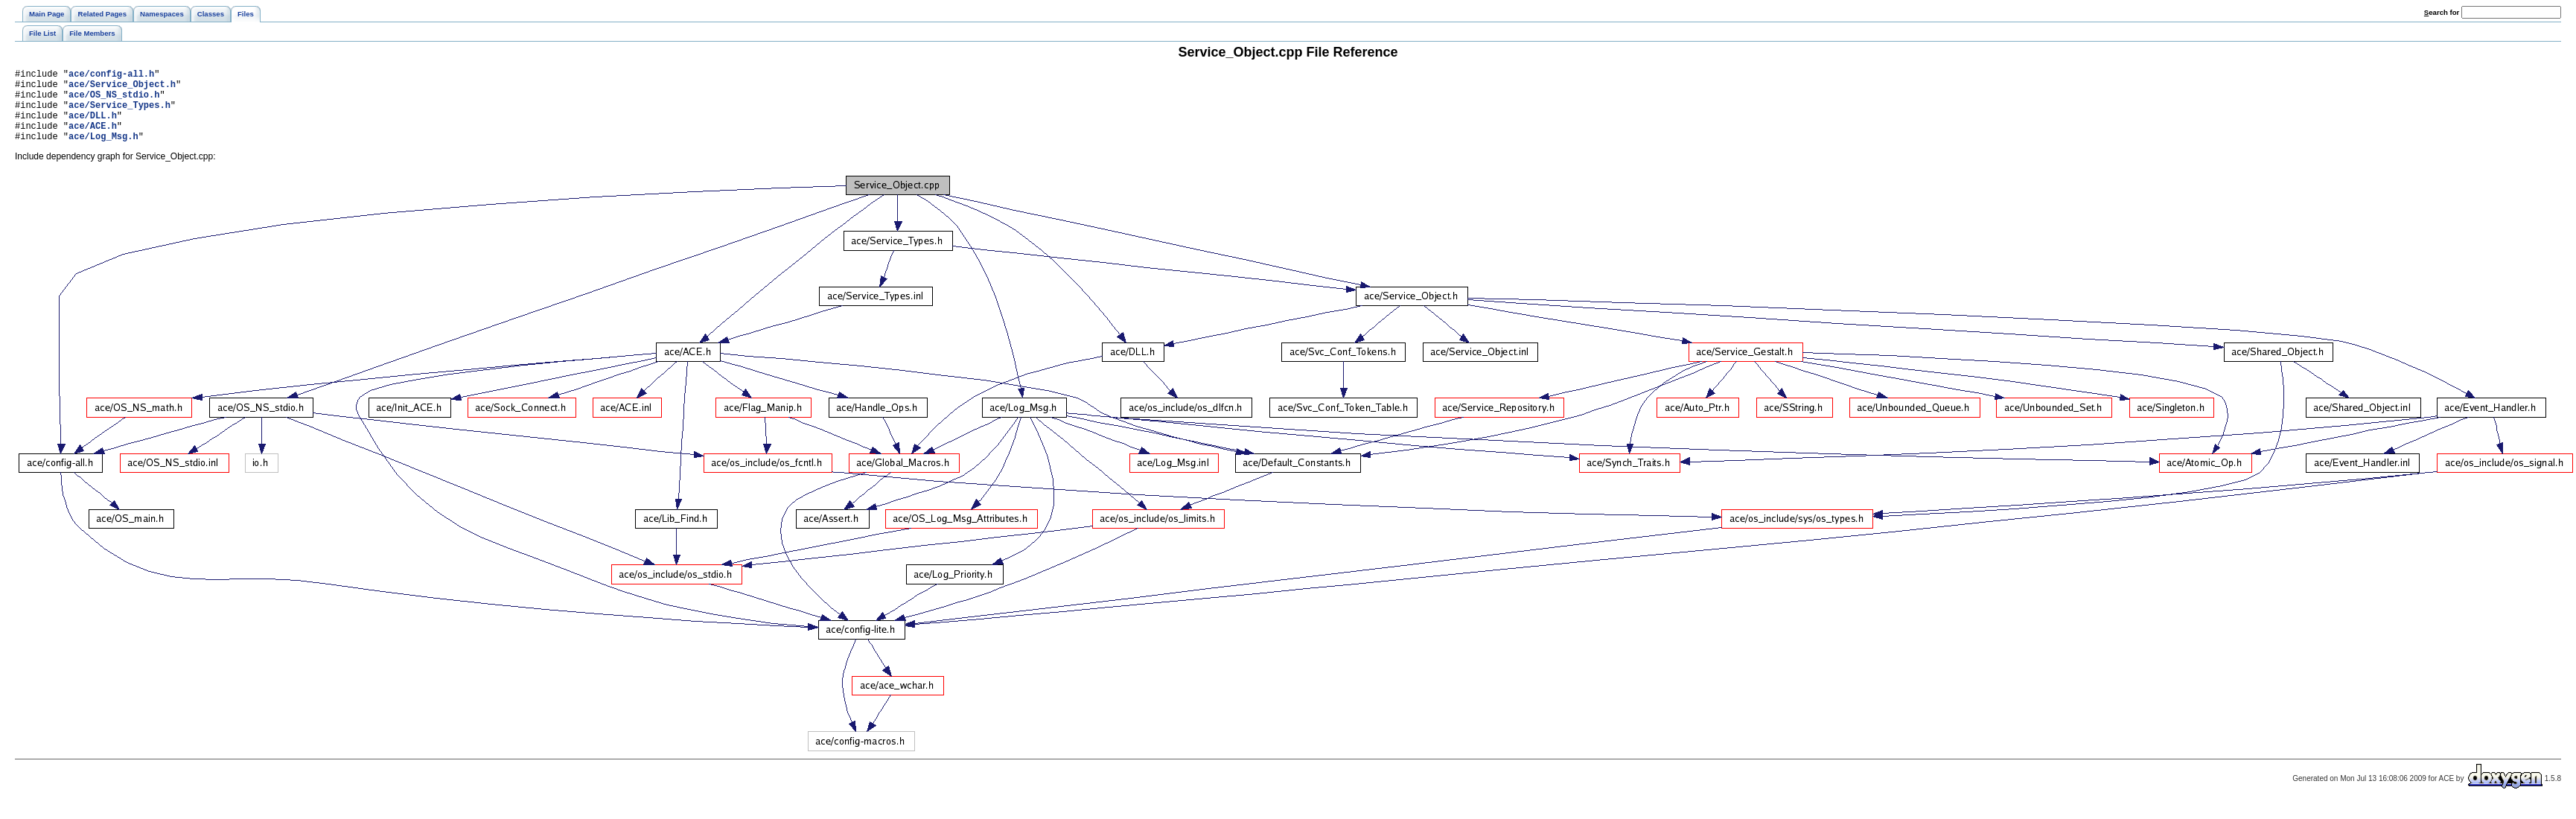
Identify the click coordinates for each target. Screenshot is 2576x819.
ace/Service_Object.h (122, 88)
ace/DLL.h (92, 126)
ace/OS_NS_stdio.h (113, 101)
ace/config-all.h (111, 75)
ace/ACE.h (92, 139)
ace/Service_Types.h (119, 113)
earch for (2441, 12)
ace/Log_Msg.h (103, 151)
